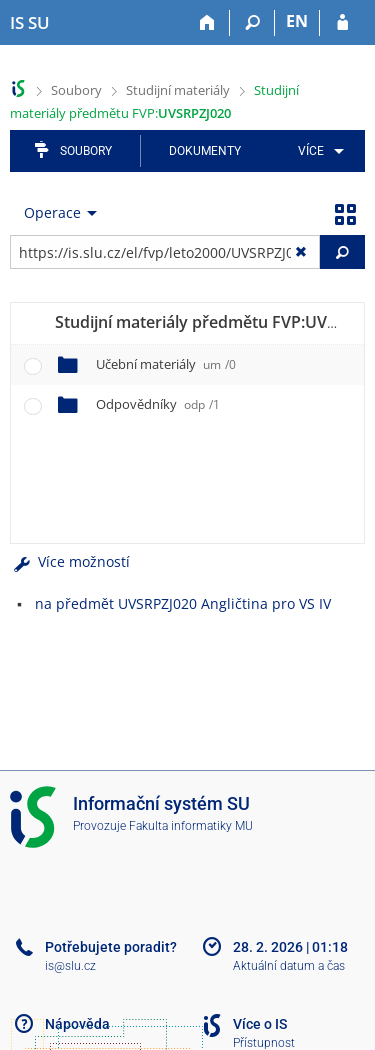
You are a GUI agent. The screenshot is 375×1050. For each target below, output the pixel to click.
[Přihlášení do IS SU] (342, 23)
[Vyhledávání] (252, 23)
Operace (52, 212)
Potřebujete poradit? (111, 947)
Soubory (76, 90)
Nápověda (77, 1024)
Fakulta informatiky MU (191, 826)
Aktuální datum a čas (289, 966)
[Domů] (207, 23)
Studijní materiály (178, 90)
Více (311, 151)
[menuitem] (317, 151)
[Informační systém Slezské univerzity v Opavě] (30, 23)
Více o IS (260, 1024)
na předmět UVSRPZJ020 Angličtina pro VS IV (183, 603)
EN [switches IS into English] (297, 21)
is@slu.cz (70, 966)
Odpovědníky (158, 404)
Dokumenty (205, 151)
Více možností (70, 561)
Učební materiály (166, 364)
